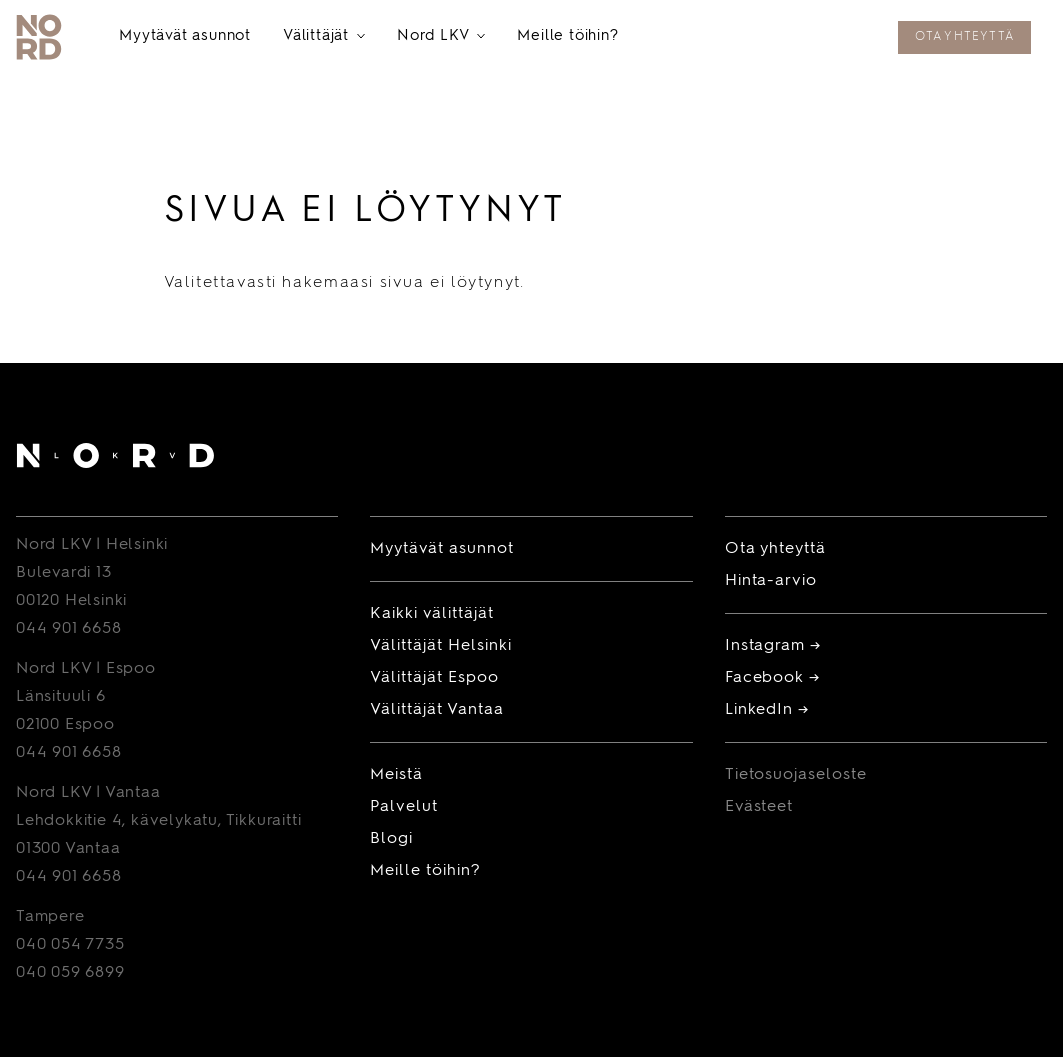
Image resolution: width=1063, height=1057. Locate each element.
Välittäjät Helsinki (440, 646)
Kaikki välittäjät (431, 614)
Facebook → (773, 678)
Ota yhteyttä (964, 37)
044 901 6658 (69, 629)
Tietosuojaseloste (796, 775)
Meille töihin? (567, 36)
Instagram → (773, 646)
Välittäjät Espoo (434, 678)
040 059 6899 (70, 973)
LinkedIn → (767, 710)
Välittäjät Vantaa (436, 710)
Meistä (396, 775)
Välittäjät (324, 37)
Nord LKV (441, 37)
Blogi (391, 839)
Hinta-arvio (771, 581)
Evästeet (759, 807)
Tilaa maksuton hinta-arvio (760, 39)
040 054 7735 (70, 945)
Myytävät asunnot (185, 36)
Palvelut (404, 807)
